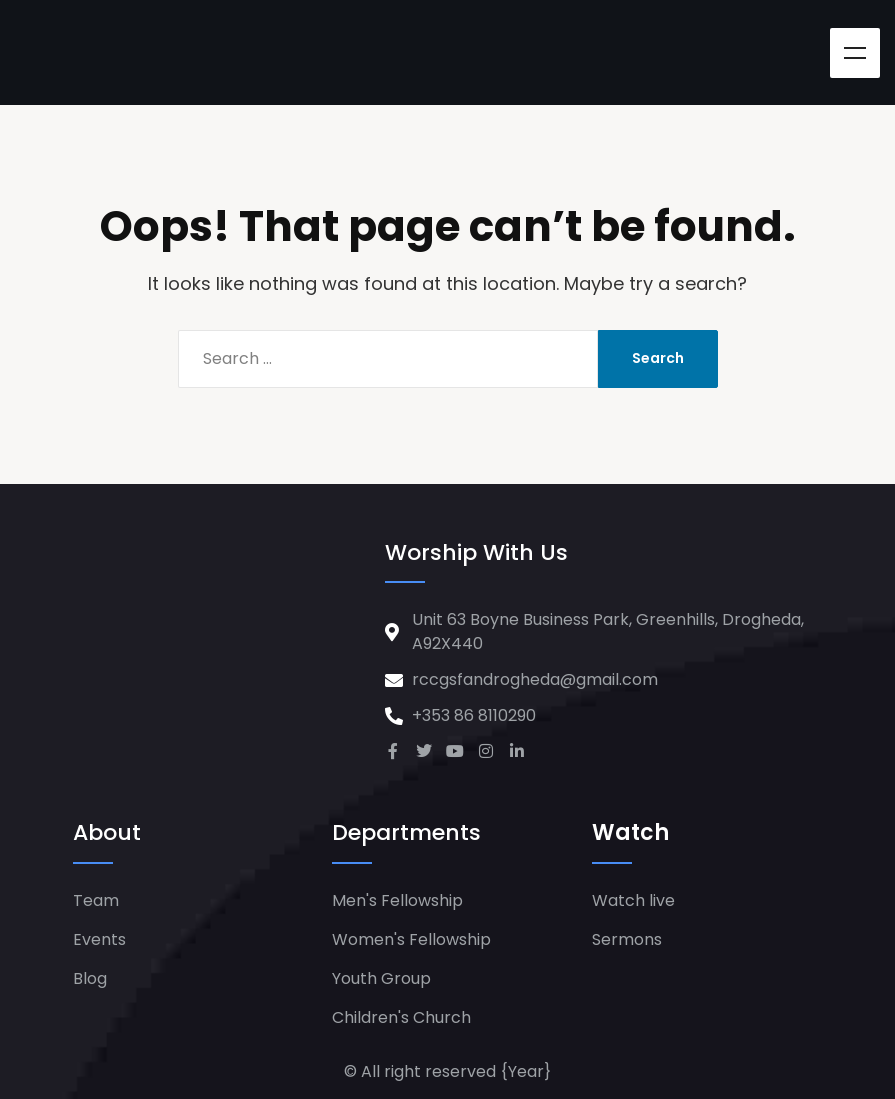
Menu (855, 53)
